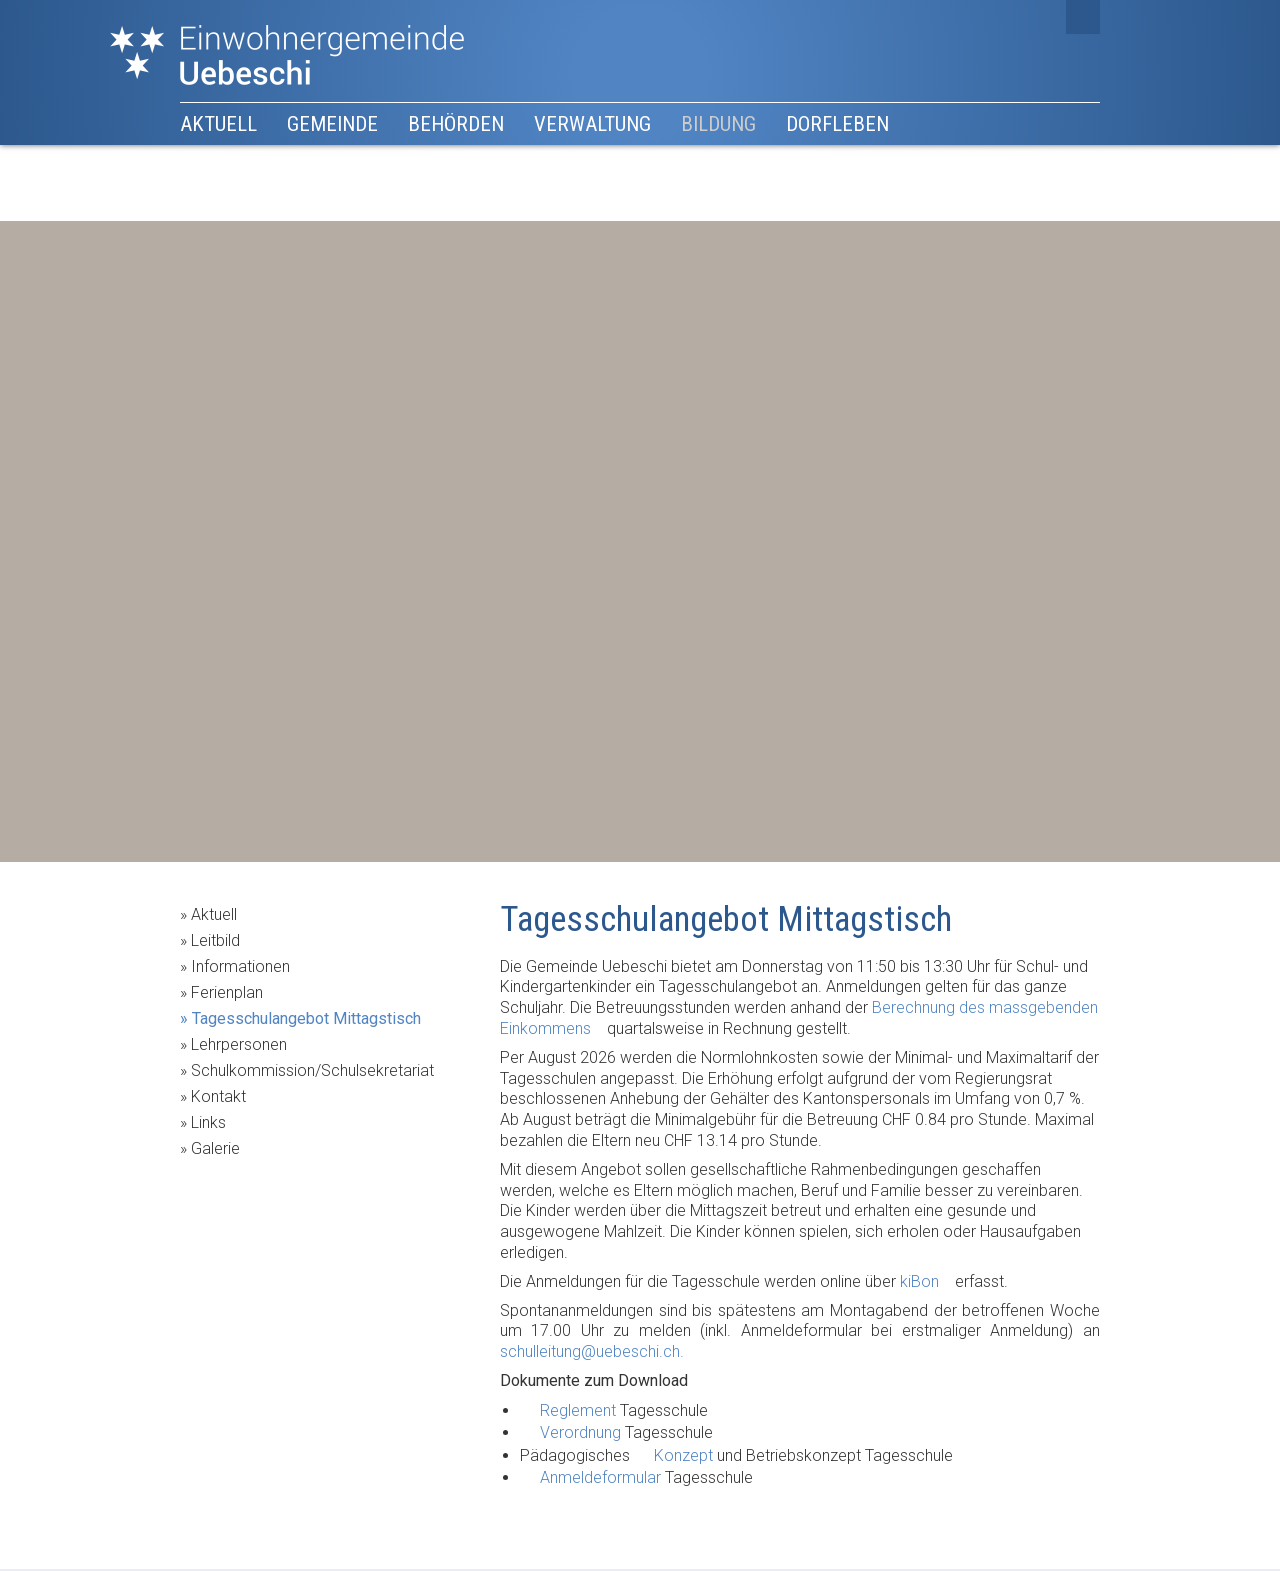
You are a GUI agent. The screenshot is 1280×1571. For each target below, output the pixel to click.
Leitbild (215, 940)
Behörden (456, 124)
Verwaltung (592, 124)
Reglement (578, 1410)
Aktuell (218, 124)
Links (208, 1122)
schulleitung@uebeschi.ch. (592, 1351)
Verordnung (580, 1432)
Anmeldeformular (600, 1477)
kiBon (919, 1281)
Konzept (683, 1455)
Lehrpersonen (239, 1044)
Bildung (718, 124)
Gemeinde (332, 124)
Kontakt (218, 1096)
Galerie (215, 1148)
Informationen (240, 966)
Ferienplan (227, 992)
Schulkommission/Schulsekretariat (312, 1070)
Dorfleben (837, 124)
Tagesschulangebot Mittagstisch (306, 1018)
